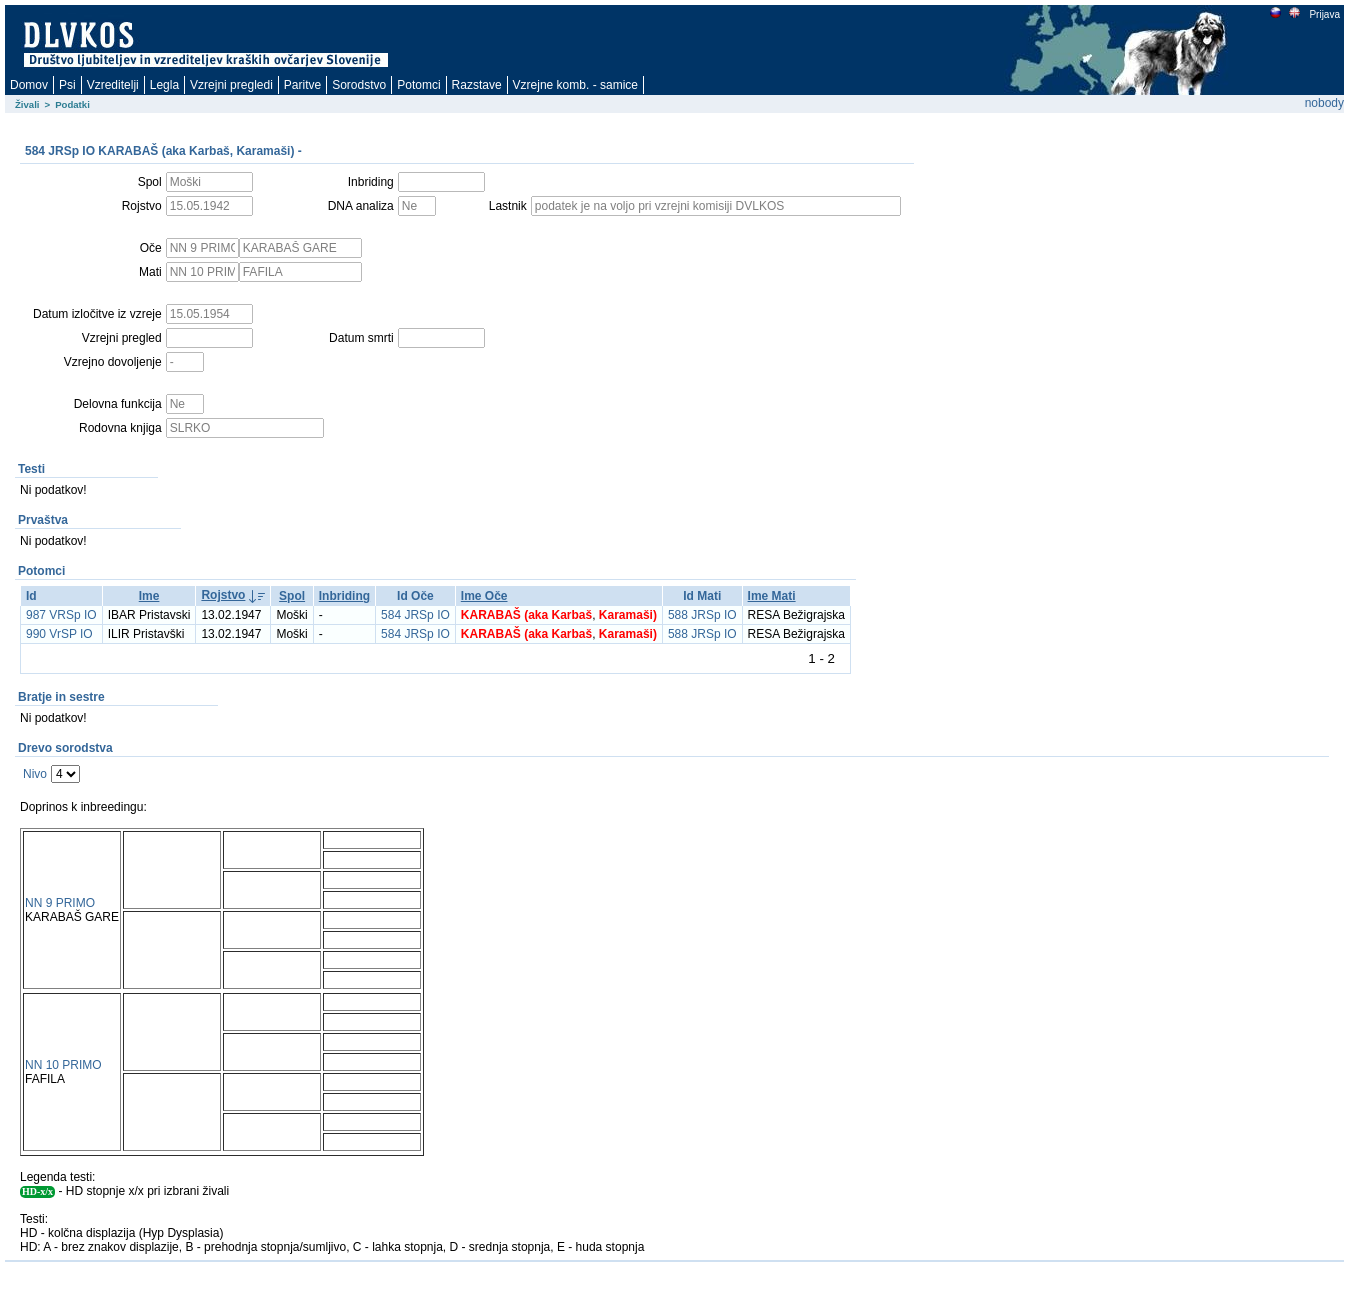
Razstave (477, 85)
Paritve (302, 85)
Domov (29, 85)
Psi (67, 85)
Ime (149, 596)
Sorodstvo (359, 85)
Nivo (35, 774)
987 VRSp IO (61, 615)
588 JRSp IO (702, 615)
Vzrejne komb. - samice (575, 85)
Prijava (1324, 14)
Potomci (418, 85)
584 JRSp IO (415, 615)
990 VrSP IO (59, 634)
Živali (27, 104)
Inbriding (344, 596)
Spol (292, 596)
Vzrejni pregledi (231, 85)
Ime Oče (484, 596)
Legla (164, 85)
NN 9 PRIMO (60, 903)
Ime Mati (772, 596)
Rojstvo (223, 595)
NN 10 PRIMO (63, 1065)
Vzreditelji (113, 85)
